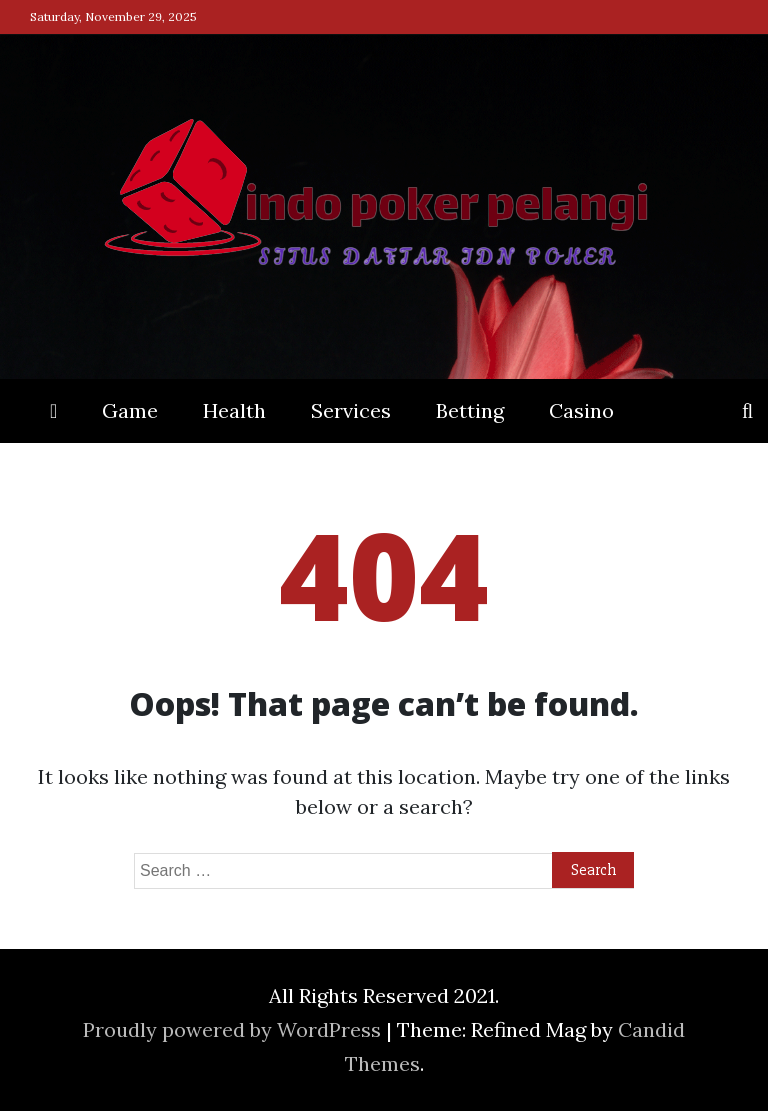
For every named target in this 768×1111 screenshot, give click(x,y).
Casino (581, 410)
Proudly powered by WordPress (234, 1029)
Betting (470, 410)
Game (130, 410)
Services (351, 410)
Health (234, 410)
